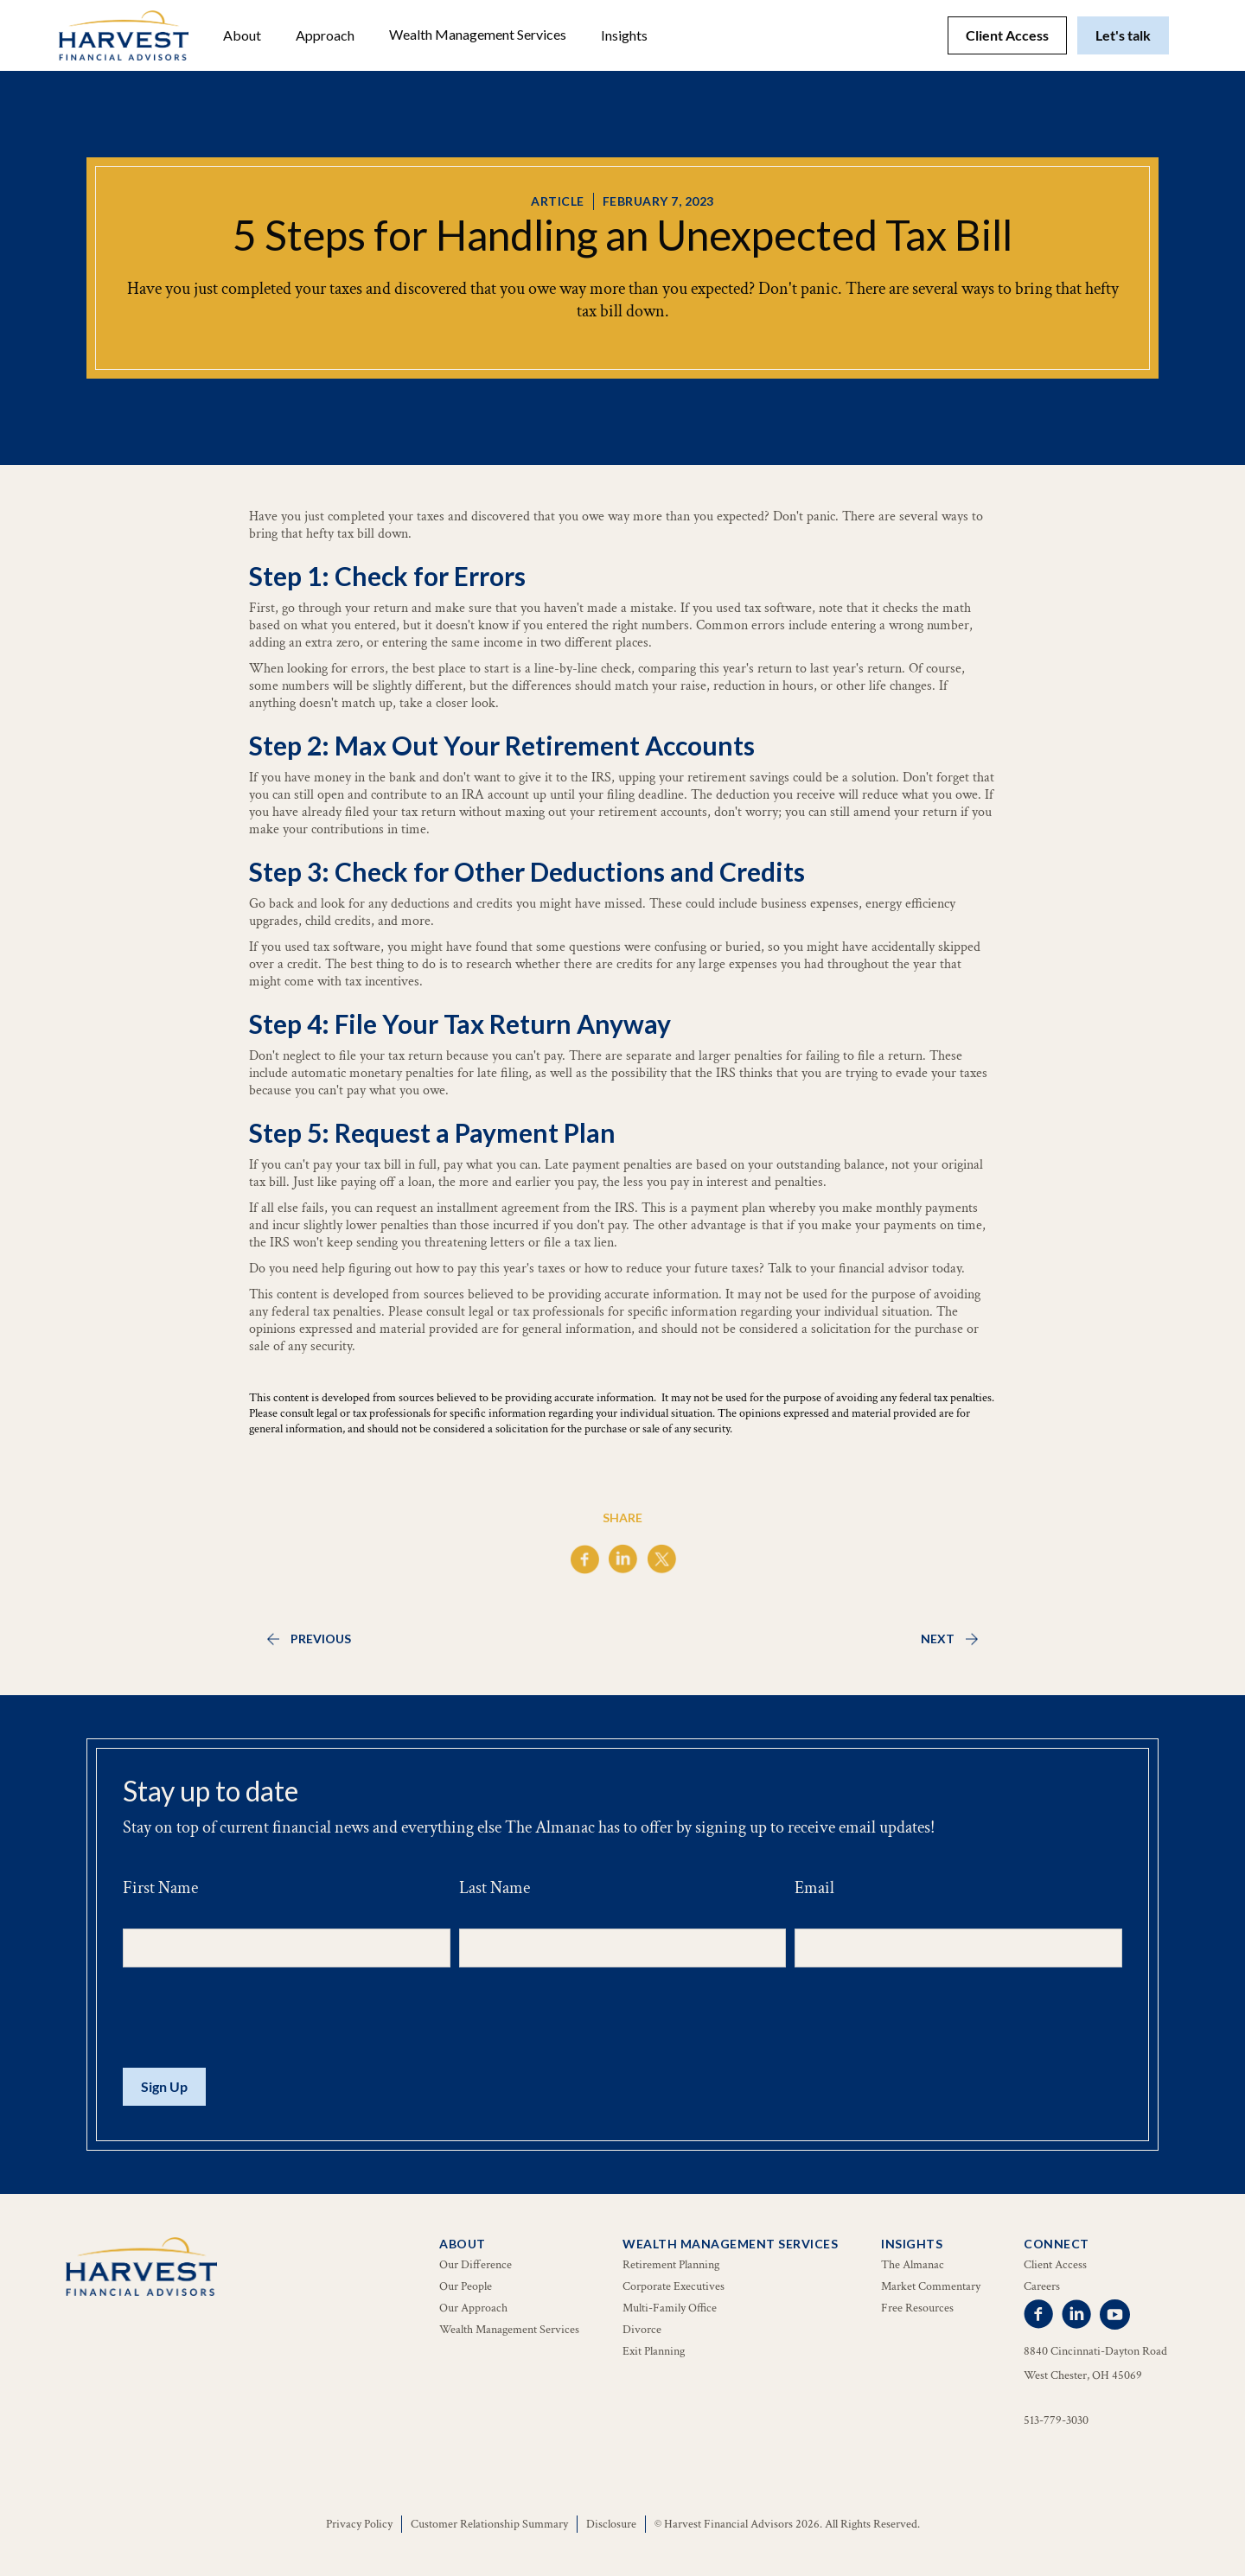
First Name (160, 1888)
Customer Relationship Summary (489, 2524)
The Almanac (912, 2265)
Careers (1042, 2286)
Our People (465, 2286)
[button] (242, 35)
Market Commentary (930, 2286)
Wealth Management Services (477, 34)
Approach (325, 35)
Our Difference (475, 2265)
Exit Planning (653, 2351)
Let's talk (1123, 35)
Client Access (1007, 35)
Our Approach (473, 2308)
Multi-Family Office (669, 2308)
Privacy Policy (359, 2524)
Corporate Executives (673, 2286)
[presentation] (254, 2018)
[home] (123, 35)
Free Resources (917, 2308)
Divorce (641, 2329)
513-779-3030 (1056, 2420)
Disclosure (611, 2524)
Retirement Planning (670, 2265)
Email (814, 1888)
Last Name (494, 1888)
